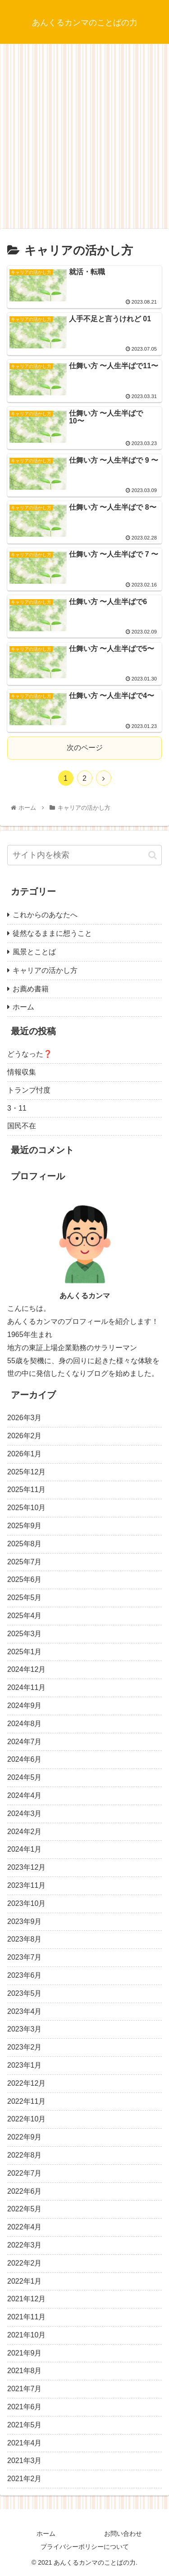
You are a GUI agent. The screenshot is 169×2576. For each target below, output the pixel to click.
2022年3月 (24, 2245)
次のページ (85, 747)
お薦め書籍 (31, 989)
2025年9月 (24, 1526)
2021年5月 (24, 2425)
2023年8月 (24, 1939)
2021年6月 (24, 2407)
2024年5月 (24, 1777)
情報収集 (21, 1072)
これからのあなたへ (45, 915)
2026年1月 (24, 1454)
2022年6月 (24, 2191)
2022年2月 (24, 2263)
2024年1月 (24, 1849)
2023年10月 (26, 1903)
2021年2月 (24, 2478)
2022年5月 (24, 2209)
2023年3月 (24, 2029)
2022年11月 (26, 2101)
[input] (84, 855)
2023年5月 (24, 1993)
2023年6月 (24, 1975)
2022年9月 (24, 2137)
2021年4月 (24, 2443)
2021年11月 (26, 2317)
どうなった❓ (29, 1054)
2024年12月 (26, 1669)
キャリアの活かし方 (45, 970)
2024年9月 (24, 1705)
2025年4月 (24, 1615)
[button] (152, 855)
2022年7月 (24, 2173)
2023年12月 (26, 1867)
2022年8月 (24, 2155)
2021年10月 (26, 2335)
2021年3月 (24, 2460)
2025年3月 (24, 1634)
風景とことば (34, 952)
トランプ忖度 (28, 1090)
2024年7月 (24, 1741)
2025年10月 (26, 1507)
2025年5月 (24, 1597)
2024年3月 (24, 1813)
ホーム (23, 1007)
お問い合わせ (123, 2533)
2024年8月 (24, 1723)
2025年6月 (24, 1579)
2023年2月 (24, 2047)
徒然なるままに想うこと (52, 933)
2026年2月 (24, 1436)
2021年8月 (24, 2370)
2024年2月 (24, 1831)
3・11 (17, 1108)
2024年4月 (24, 1795)
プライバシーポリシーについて (85, 2546)
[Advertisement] (84, 139)
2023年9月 (24, 1921)
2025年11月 (26, 1489)
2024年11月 (26, 1687)
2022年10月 (26, 2119)
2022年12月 (26, 2083)
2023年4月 (24, 2011)
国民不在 (21, 1126)
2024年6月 (24, 1759)
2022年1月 (24, 2281)
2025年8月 (24, 1544)
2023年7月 (24, 1957)
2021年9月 (24, 2353)
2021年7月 (24, 2389)
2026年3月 (24, 1418)
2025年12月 (26, 1472)
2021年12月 (26, 2299)
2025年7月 (24, 1562)
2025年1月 (24, 1652)
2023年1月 (24, 2065)
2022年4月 (24, 2227)
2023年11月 (26, 1885)
